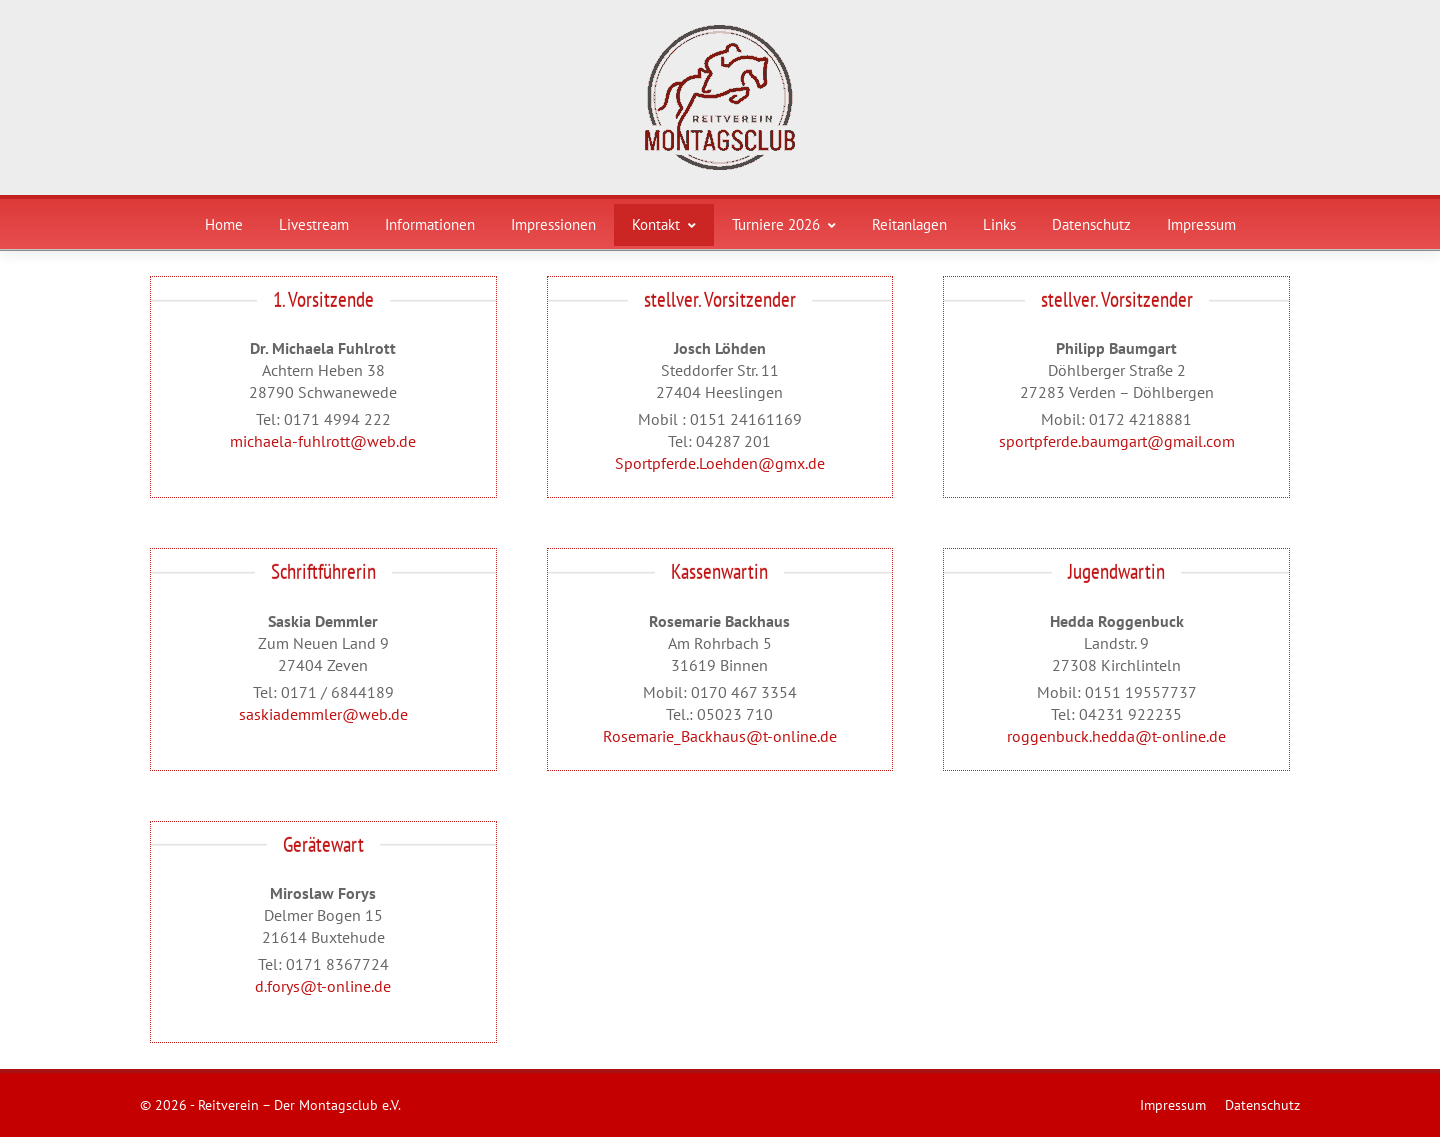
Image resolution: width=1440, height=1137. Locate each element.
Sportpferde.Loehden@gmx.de (720, 463)
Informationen (430, 224)
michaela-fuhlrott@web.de (323, 441)
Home (224, 224)
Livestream (314, 224)
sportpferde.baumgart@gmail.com (1117, 441)
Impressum (1201, 224)
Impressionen (553, 224)
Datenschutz (1091, 224)
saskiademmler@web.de (323, 714)
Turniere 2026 (784, 224)
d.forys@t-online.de (323, 986)
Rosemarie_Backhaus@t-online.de (720, 736)
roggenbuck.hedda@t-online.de (1116, 736)
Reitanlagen (909, 224)
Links (999, 224)
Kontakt (664, 224)
